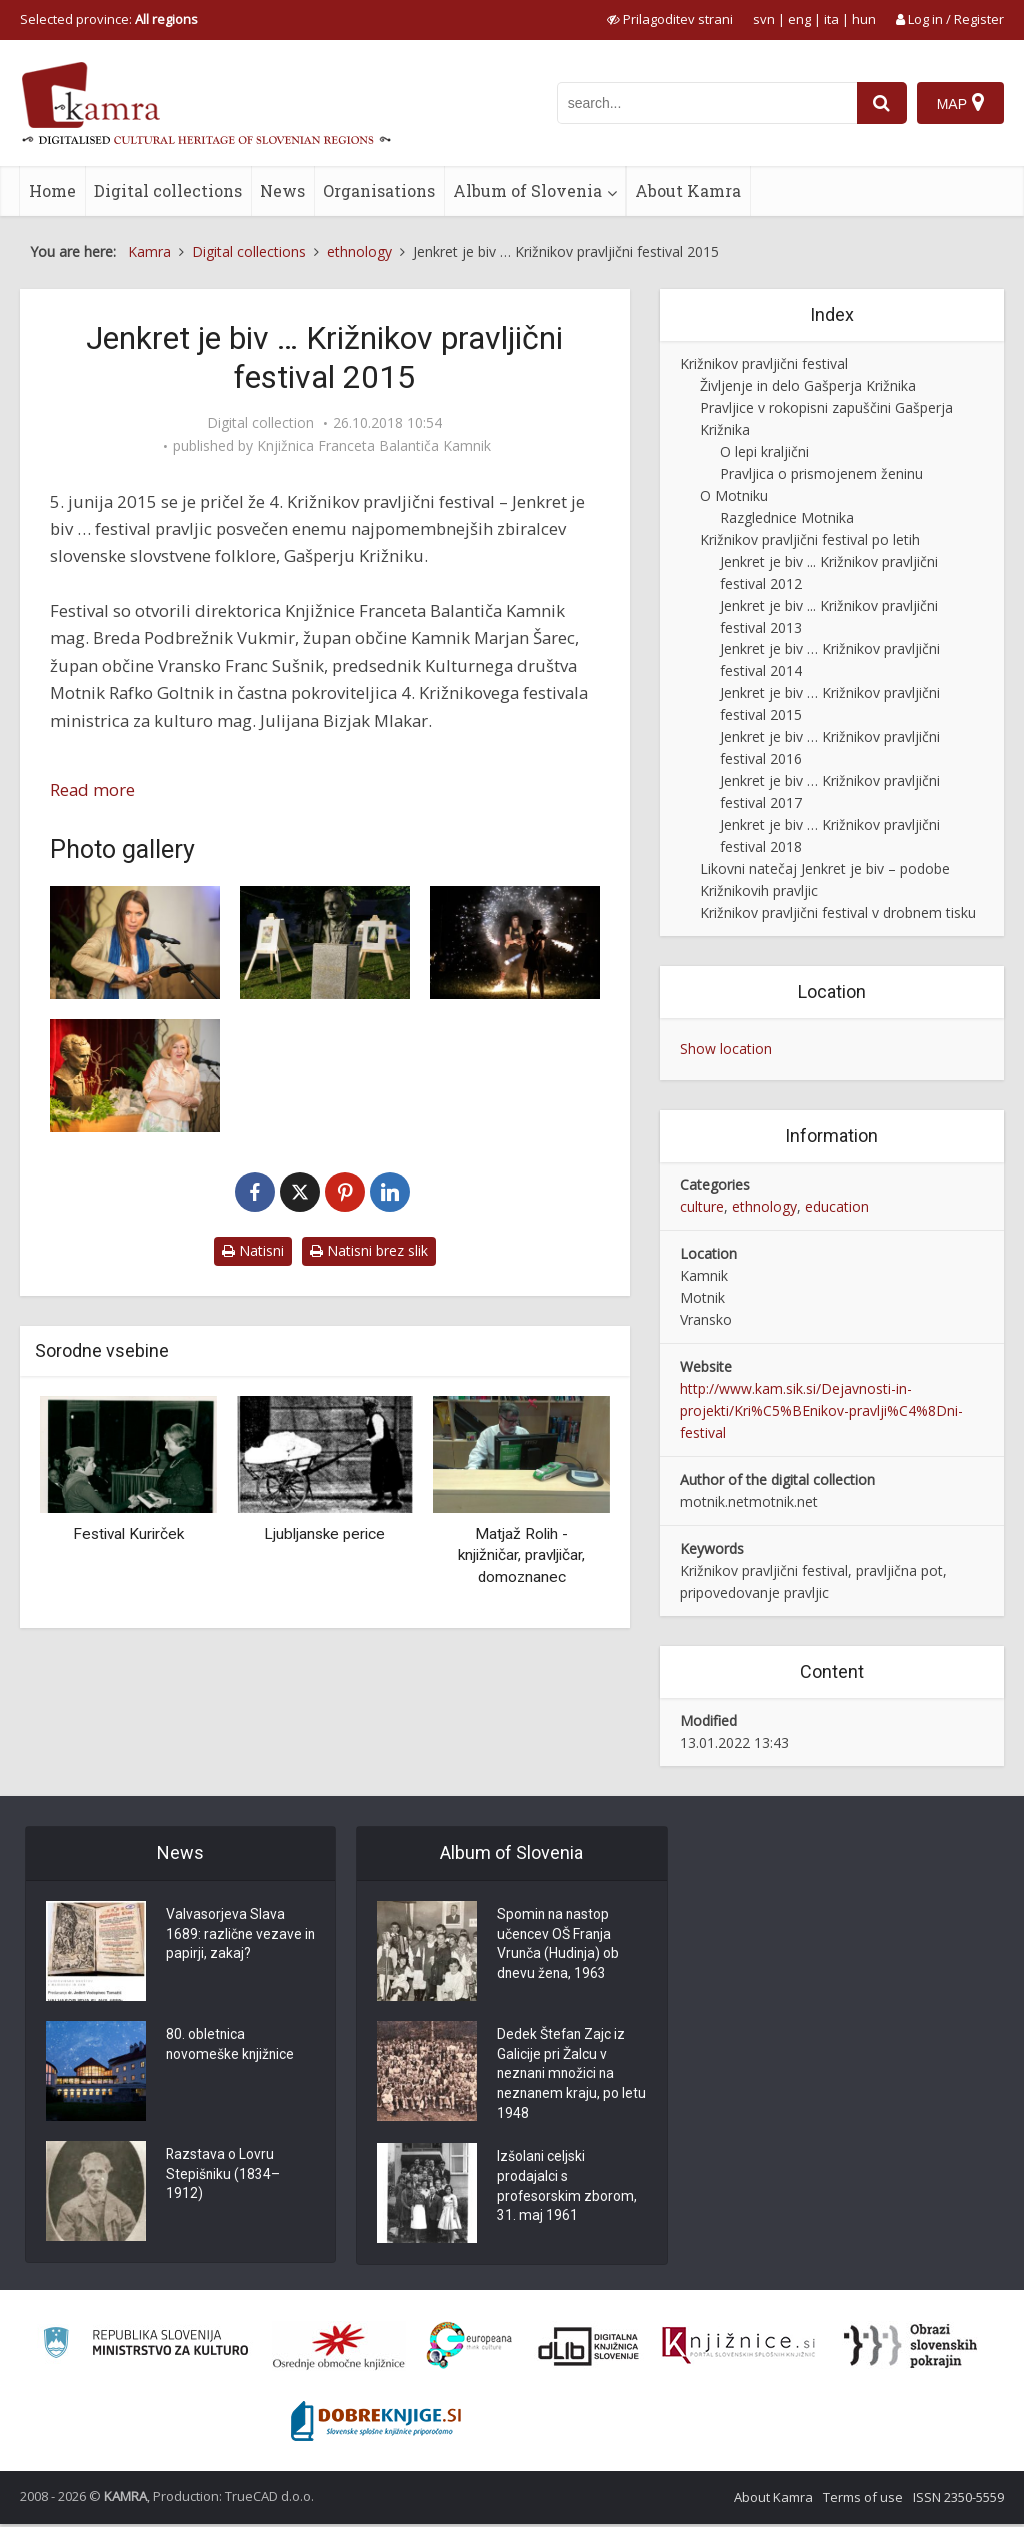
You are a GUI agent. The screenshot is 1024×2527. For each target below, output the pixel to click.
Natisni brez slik (369, 1250)
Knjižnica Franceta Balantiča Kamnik (374, 446)
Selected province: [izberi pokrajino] (109, 19)
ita (831, 19)
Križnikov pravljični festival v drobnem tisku (838, 912)
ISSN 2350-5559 (958, 2500)
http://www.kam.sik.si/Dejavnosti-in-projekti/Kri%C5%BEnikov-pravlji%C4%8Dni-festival (821, 1410)
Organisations (379, 190)
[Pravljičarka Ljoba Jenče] (135, 942)
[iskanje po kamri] (707, 103)
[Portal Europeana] (469, 2348)
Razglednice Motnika (787, 517)
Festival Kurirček (128, 1534)
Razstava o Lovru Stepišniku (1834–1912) (223, 2176)
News (282, 190)
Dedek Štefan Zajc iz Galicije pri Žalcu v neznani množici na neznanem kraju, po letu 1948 (562, 2076)
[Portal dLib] (589, 2348)
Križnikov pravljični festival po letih (810, 539)
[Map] (960, 103)
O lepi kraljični (764, 451)
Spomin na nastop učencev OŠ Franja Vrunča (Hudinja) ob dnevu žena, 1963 (559, 1946)
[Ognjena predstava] (515, 942)
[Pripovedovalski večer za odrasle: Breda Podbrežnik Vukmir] (135, 1075)
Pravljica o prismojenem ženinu (821, 473)
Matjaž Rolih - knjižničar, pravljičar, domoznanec (521, 1555)
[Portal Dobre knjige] (376, 2424)
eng (799, 19)
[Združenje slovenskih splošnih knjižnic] (738, 2348)
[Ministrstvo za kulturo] (145, 2348)
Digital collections (168, 190)
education (837, 1206)
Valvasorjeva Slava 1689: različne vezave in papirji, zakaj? (234, 1936)
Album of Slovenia (527, 190)
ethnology (764, 1206)
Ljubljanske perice (324, 1534)
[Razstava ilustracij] (325, 942)
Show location (726, 1048)
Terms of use (863, 2500)
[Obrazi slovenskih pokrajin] (910, 2348)
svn (764, 19)
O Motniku (734, 495)
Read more (92, 789)
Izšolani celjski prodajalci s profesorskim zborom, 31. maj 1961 (567, 2191)
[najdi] (882, 103)
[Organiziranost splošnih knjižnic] (339, 2348)
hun (864, 19)
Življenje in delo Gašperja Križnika (808, 385)
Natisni (253, 1250)
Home (52, 190)
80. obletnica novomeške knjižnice (231, 2046)
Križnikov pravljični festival (764, 363)
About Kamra (688, 190)
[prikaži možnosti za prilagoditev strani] (670, 19)
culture (702, 1206)
